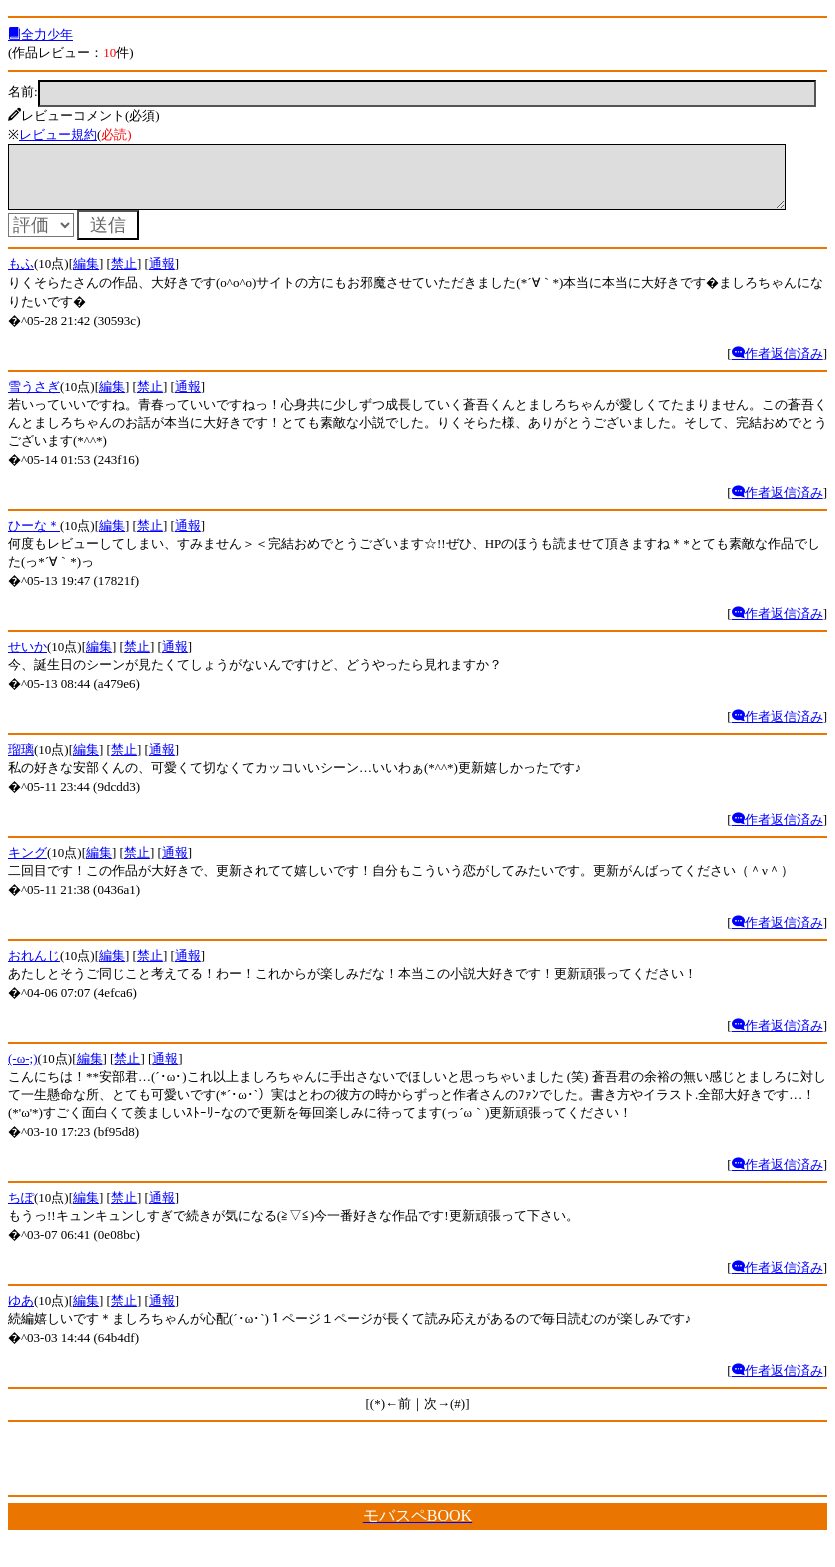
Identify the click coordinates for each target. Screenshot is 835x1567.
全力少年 (40, 34)
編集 (86, 275)
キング (27, 864)
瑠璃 (21, 761)
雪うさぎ (34, 398)
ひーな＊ (34, 537)
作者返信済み (777, 365)
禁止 (124, 275)
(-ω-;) (23, 1070)
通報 (162, 275)
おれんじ (34, 967)
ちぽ (21, 1209)
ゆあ (21, 1312)
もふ (21, 275)
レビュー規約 (58, 134)
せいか (27, 658)
